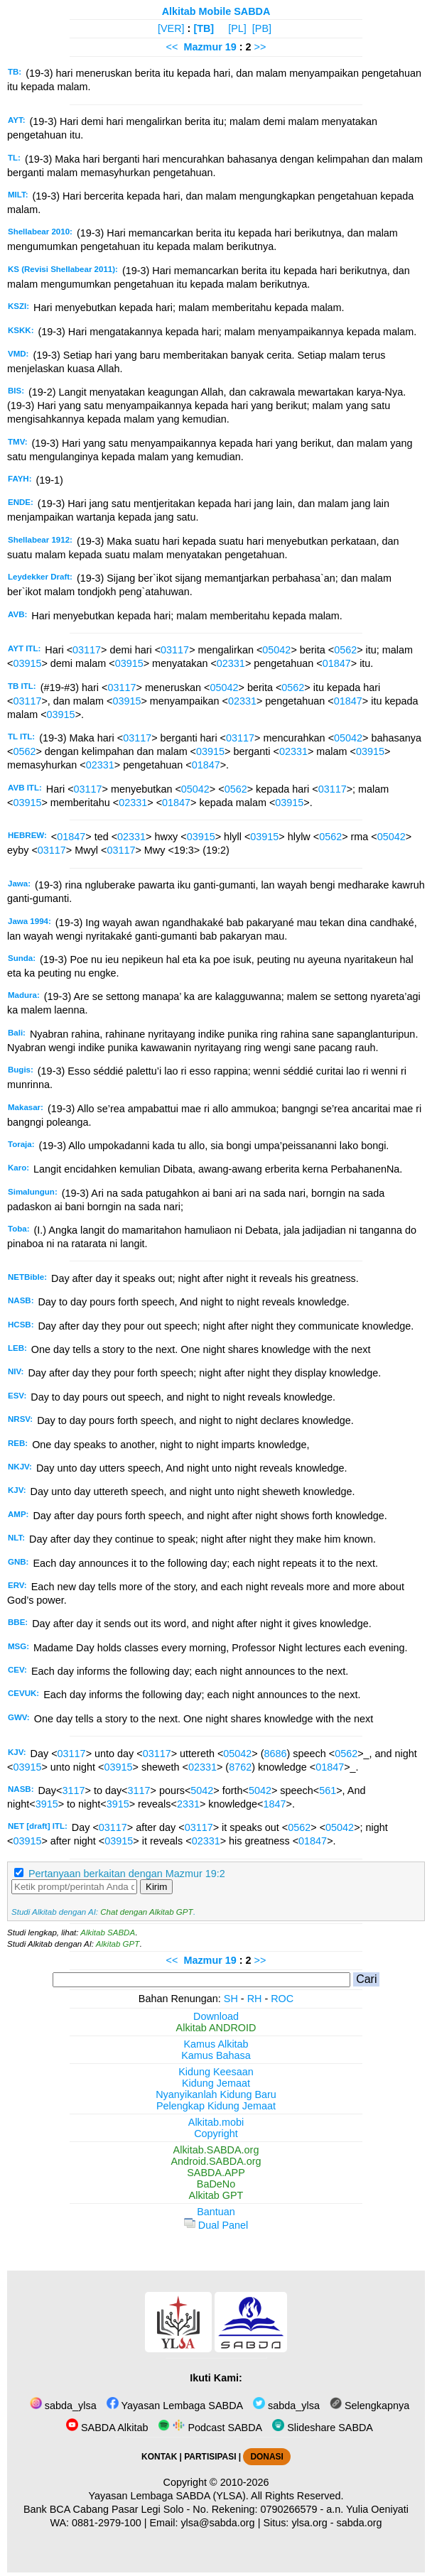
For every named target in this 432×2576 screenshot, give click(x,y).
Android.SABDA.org (216, 2161)
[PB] (261, 28)
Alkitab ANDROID (216, 2027)
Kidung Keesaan (216, 2071)
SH (231, 1998)
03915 (27, 663)
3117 (73, 1790)
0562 (345, 650)
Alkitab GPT (117, 1944)
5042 (201, 1790)
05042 (276, 650)
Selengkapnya (369, 2405)
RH (254, 1998)
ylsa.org (309, 2522)
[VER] (171, 28)
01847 (337, 663)
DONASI (266, 2457)
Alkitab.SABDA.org (216, 2150)
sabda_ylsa (63, 2405)
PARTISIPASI (210, 2457)
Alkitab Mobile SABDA (216, 11)
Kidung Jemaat (216, 2083)
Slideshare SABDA (322, 2427)
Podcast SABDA (210, 2427)
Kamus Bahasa (216, 2055)
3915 (47, 1804)
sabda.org (359, 2522)
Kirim (156, 1886)
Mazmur (202, 47)
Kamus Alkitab (215, 2044)
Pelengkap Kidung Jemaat (216, 2106)
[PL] (237, 28)
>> (260, 47)
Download (216, 2016)
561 (327, 1790)
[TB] (203, 28)
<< (172, 47)
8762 (240, 1767)
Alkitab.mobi (216, 2122)
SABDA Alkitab (107, 2427)
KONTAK (159, 2457)
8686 (275, 1753)
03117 (86, 650)
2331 (188, 1804)
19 (232, 47)
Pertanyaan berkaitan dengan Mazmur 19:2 (126, 1873)
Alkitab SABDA (107, 1932)
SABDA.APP (216, 2172)
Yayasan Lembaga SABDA (175, 2405)
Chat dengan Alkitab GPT (146, 1912)
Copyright (216, 2133)
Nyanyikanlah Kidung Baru (216, 2094)
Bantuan (216, 2211)
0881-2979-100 (106, 2522)
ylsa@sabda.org (217, 2522)
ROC (282, 1998)
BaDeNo (216, 2184)
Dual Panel (216, 2225)
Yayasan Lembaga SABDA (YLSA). (169, 2495)
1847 (275, 1804)
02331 (231, 663)
